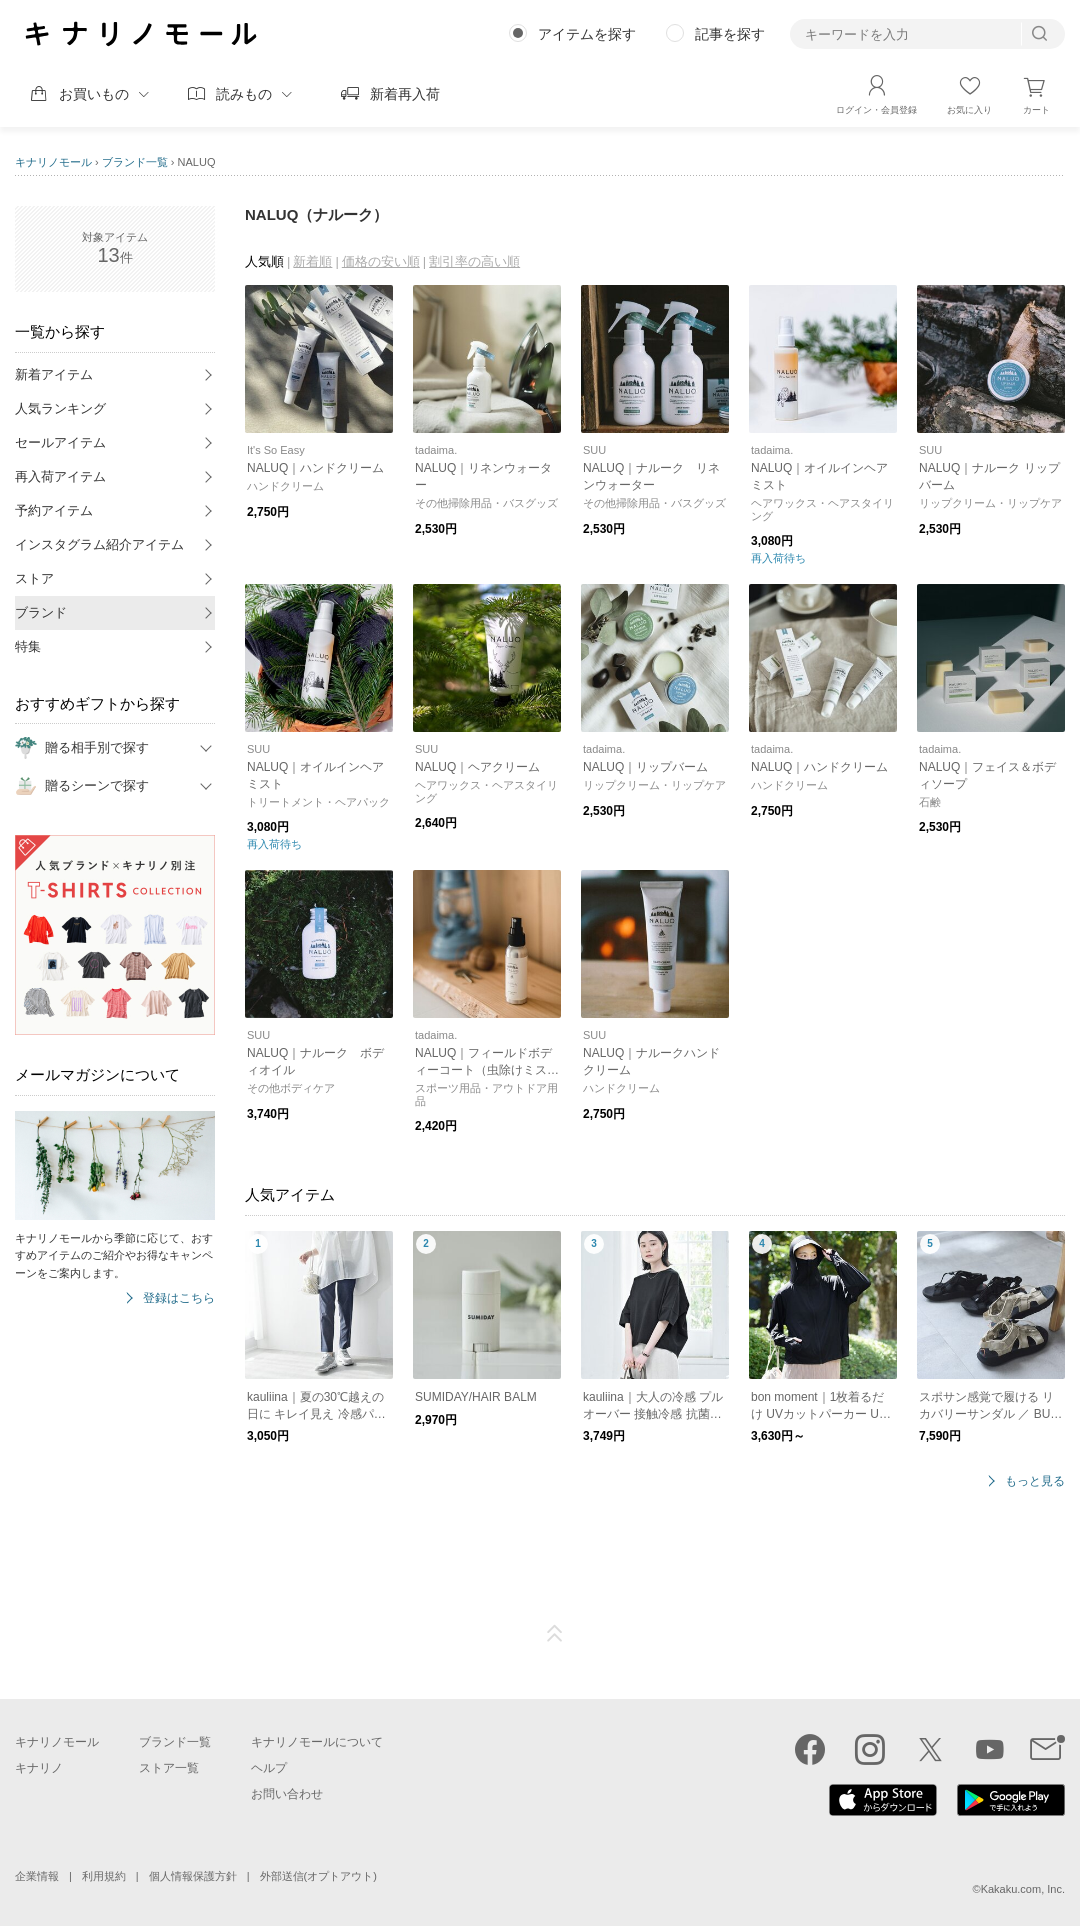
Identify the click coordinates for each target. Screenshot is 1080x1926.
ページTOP (555, 1634)
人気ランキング (60, 408)
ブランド (41, 612)
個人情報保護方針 (193, 1876)
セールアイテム (60, 442)
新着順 (312, 261)
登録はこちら (179, 1298)
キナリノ (39, 1768)
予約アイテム (54, 510)
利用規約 (104, 1876)
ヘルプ (269, 1768)
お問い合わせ (287, 1794)
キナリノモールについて (317, 1742)
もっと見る (1035, 1481)
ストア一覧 (169, 1768)
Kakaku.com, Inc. (1023, 1889)
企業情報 (37, 1876)
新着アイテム (54, 374)
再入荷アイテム (60, 476)
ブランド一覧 (135, 162)
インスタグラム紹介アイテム (99, 544)
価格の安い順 (381, 261)
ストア (34, 578)
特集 (28, 646)
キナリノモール (53, 162)
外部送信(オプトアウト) (318, 1876)
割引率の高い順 (474, 261)
